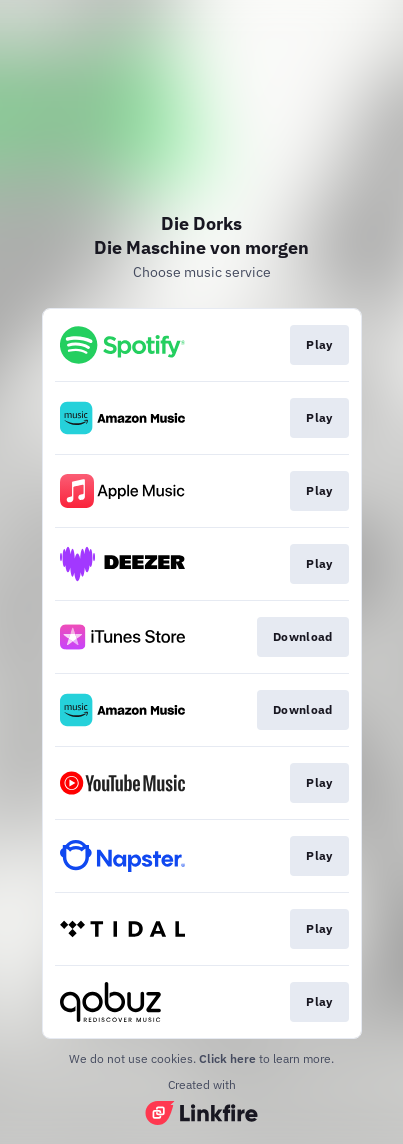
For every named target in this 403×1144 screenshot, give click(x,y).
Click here (227, 1058)
